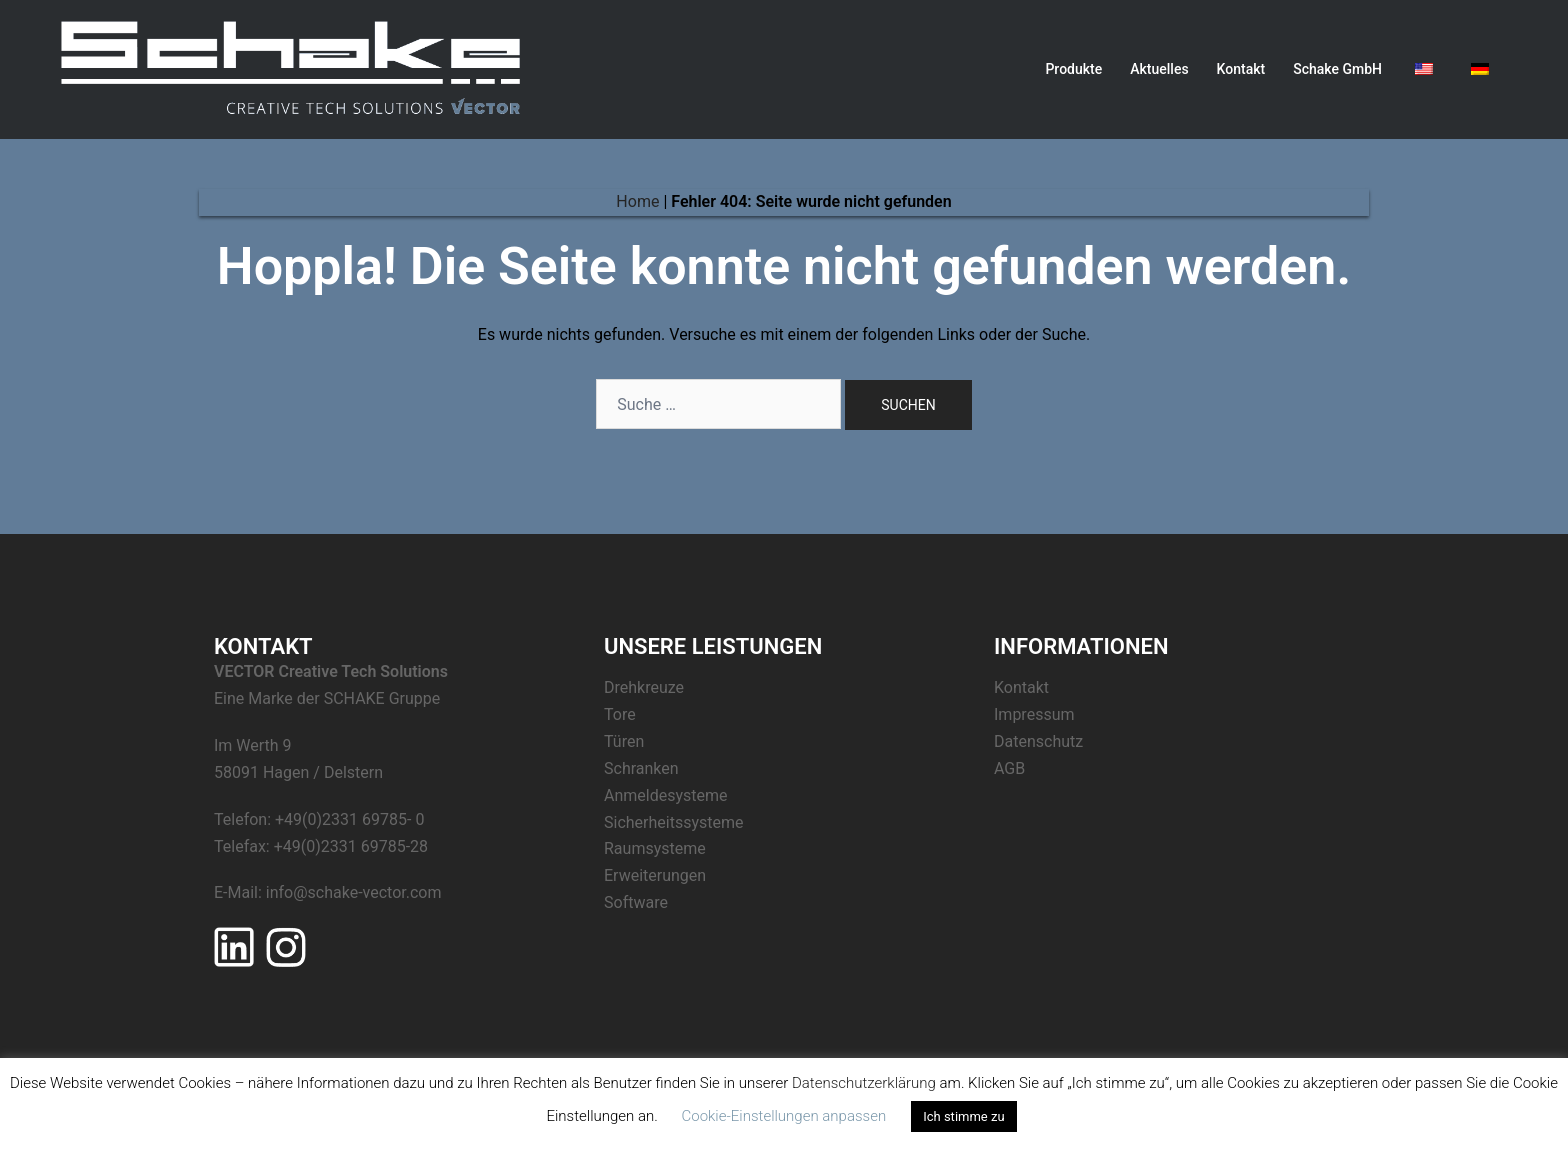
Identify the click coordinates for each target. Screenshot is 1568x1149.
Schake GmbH (1337, 69)
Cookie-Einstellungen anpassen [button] (783, 1116)
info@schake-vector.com (354, 892)
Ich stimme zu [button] (963, 1116)
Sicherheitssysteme (673, 822)
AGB (1009, 768)
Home (637, 201)
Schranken (641, 768)
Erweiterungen (655, 875)
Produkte (1073, 69)
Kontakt (1241, 69)
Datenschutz (1038, 741)
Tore (620, 714)
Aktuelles (1159, 69)
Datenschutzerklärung (864, 1083)
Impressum (1034, 714)
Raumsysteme (655, 848)
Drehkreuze (644, 687)
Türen (624, 741)
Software (636, 902)
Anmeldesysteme (666, 795)
